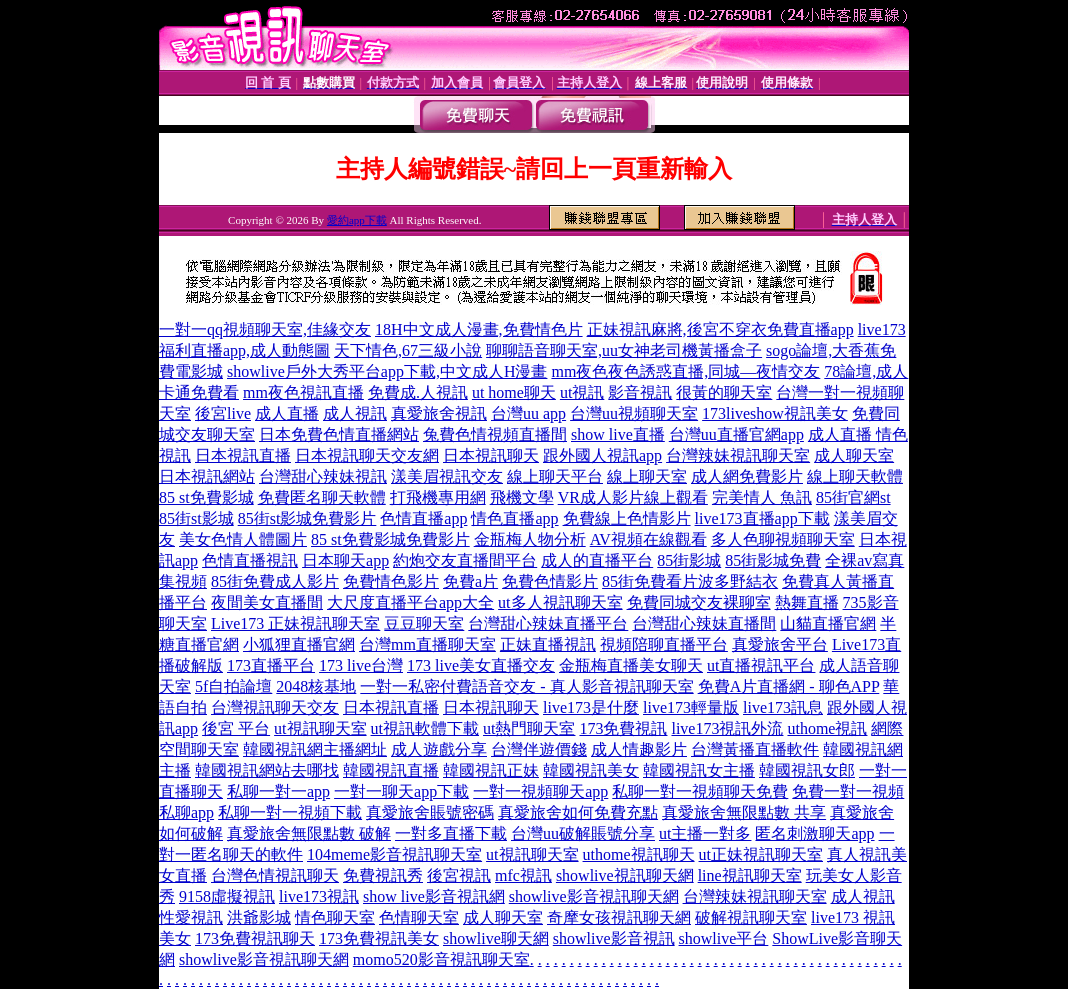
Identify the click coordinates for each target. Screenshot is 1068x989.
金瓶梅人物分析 (530, 539)
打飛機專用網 (438, 497)
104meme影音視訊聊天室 (394, 854)
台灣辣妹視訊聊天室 (738, 455)
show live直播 (618, 434)
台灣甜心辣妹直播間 (704, 623)
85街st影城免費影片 (307, 518)
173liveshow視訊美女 (775, 413)
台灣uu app (528, 413)
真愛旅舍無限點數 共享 (744, 812)
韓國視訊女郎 (807, 770)
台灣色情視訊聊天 (275, 875)
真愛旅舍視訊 (439, 413)
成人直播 (287, 413)
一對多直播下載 (451, 833)
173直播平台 (271, 665)
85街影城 (689, 560)
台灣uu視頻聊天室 (634, 413)
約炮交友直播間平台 (465, 560)
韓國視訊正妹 (491, 770)
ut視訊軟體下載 (425, 728)
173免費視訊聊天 (255, 938)
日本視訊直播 (243, 455)
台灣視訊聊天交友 (275, 707)
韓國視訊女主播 (699, 770)
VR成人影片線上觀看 (633, 497)
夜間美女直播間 (267, 602)
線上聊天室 (647, 476)
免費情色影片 (391, 581)
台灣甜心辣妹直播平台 (548, 623)
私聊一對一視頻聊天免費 (700, 791)
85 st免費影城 (206, 497)
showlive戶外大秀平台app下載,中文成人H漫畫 (387, 371)
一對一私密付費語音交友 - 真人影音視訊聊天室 (526, 686)
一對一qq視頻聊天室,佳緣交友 (265, 329)
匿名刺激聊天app (814, 833)
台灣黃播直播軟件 (755, 749)
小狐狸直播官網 (299, 644)
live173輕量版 (691, 707)
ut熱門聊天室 (529, 728)
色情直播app (423, 518)
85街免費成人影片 (275, 581)
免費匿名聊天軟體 (322, 497)
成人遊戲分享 (439, 749)
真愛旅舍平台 (780, 644)
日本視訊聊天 (491, 455)
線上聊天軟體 (855, 476)
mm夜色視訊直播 (303, 392)
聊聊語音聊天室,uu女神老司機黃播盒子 (624, 350)
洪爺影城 (259, 917)
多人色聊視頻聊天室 (783, 539)
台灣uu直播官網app (736, 434)
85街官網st (853, 497)
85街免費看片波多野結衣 (690, 581)
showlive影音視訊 (614, 938)
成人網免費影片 (747, 476)
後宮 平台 (236, 728)
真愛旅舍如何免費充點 (578, 812)
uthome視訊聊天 (639, 854)
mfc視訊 (523, 875)
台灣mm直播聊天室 (427, 644)
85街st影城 (196, 518)
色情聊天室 (419, 917)
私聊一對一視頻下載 (290, 812)
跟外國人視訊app (602, 455)
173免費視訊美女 (379, 938)
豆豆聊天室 (424, 623)
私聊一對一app (278, 791)
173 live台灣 (361, 665)
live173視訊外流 (727, 728)
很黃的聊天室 (724, 392)
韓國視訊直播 (391, 770)
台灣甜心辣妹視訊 (323, 476)
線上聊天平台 (555, 476)
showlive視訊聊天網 (625, 875)
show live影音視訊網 (434, 896)
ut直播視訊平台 (761, 665)
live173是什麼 (591, 707)
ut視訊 (582, 392)
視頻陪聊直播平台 (664, 644)
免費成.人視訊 (418, 392)
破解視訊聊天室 (751, 917)
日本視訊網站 (207, 476)
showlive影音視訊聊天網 (594, 896)
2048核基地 (316, 686)
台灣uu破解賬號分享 (583, 833)
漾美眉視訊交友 (447, 476)
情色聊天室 (335, 917)
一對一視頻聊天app (540, 791)
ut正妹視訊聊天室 (761, 854)
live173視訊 (319, 896)
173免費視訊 (623, 728)
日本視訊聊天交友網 (367, 455)
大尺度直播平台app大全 (410, 602)
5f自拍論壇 (233, 686)
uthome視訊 (827, 728)
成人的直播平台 (597, 560)
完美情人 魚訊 (762, 497)
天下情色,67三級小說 (408, 350)
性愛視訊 (191, 917)
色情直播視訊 (250, 560)
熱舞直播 (807, 602)
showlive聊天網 (496, 938)
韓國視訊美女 (591, 770)
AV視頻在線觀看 (648, 539)
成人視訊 (355, 413)
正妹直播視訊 (548, 644)
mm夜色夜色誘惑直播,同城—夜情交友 (685, 371)
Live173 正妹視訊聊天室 (295, 623)
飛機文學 (522, 497)
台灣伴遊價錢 (539, 749)
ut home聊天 (514, 392)
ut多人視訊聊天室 (560, 602)
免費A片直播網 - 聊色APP (789, 686)
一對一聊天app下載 (401, 791)
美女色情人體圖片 (243, 539)
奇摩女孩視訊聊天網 (619, 917)
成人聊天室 (854, 455)
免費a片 (470, 581)
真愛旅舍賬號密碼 (430, 812)
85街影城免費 (773, 560)
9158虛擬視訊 (227, 896)
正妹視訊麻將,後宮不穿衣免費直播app (720, 329)
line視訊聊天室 (750, 875)
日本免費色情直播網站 (339, 434)
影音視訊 (640, 392)
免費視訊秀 (383, 875)
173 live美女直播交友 (481, 665)
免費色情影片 (550, 581)
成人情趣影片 (639, 749)
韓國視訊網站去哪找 (267, 770)
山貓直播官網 (828, 623)
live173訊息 (783, 707)
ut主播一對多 (705, 833)
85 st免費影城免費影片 (390, 539)
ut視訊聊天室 (320, 728)
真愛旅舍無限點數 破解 (309, 833)
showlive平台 (724, 938)
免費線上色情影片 (627, 518)
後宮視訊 (459, 875)
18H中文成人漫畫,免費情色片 (479, 329)
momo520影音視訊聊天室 (441, 959)
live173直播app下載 (762, 518)
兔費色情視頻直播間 (495, 434)
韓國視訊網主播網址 (315, 749)
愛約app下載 (357, 220)
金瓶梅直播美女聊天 (631, 665)
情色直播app (514, 518)
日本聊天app (345, 560)
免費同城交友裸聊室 (699, 602)
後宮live (223, 413)
